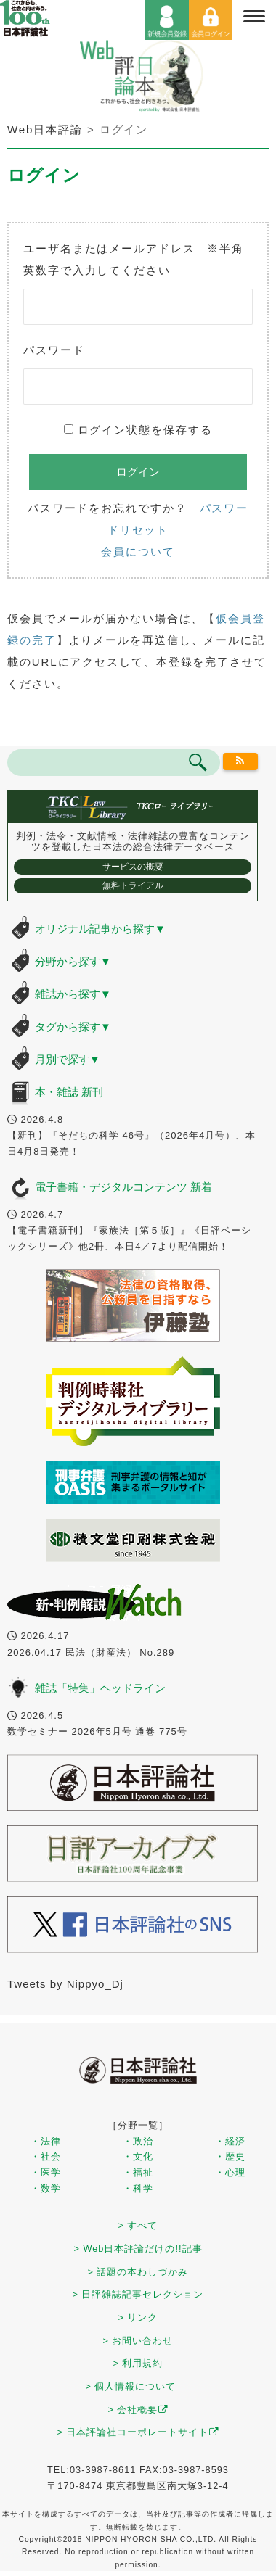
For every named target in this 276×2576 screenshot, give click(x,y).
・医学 (46, 2172)
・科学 (138, 2188)
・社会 (46, 2156)
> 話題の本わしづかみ (138, 2271)
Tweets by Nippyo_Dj (65, 1984)
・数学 (46, 2188)
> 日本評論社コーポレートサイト (138, 2432)
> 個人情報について (131, 2386)
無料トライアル (132, 885)
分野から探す (73, 961)
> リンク (138, 2317)
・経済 (230, 2141)
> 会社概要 (138, 2409)
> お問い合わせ (138, 2340)
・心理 (230, 2172)
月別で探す (67, 1059)
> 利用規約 (138, 2363)
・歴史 (230, 2156)
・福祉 (138, 2172)
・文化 (138, 2156)
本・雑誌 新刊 (69, 1092)
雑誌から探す (73, 994)
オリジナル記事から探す (100, 928)
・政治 (138, 2141)
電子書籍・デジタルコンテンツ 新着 (123, 1187)
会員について (137, 551)
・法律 (46, 2141)
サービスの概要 (132, 867)
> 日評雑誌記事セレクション (138, 2294)
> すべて (138, 2225)
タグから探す (73, 1026)
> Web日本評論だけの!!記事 (137, 2248)
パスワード (54, 350)
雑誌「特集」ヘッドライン (100, 1688)
